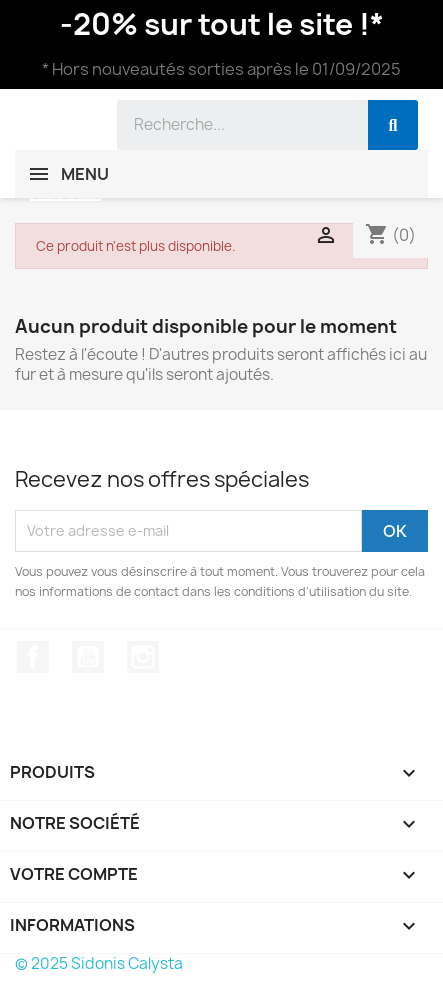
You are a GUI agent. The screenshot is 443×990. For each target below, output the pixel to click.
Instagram (143, 657)
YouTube (88, 657)
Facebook (33, 657)
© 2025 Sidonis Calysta (99, 963)
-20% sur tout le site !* (222, 24)
